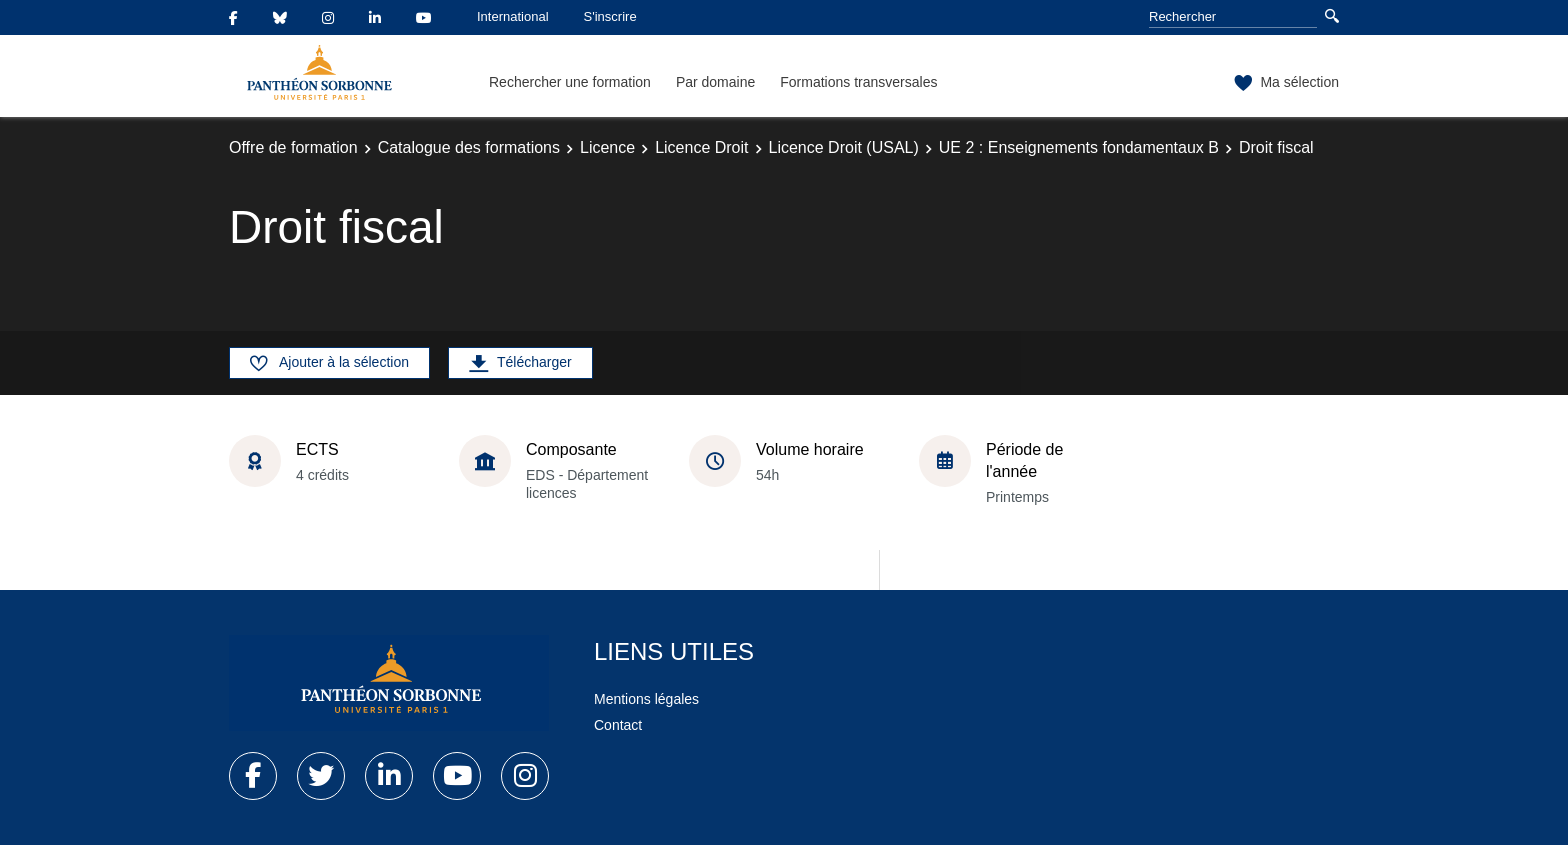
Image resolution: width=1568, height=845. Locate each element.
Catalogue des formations (469, 147)
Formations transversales (858, 82)
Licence (607, 147)
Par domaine (715, 82)
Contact (618, 725)
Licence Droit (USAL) (844, 147)
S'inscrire (610, 16)
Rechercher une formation (570, 82)
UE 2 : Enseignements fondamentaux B (1079, 147)
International (513, 16)
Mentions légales (646, 699)
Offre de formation (293, 147)
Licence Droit (701, 147)
